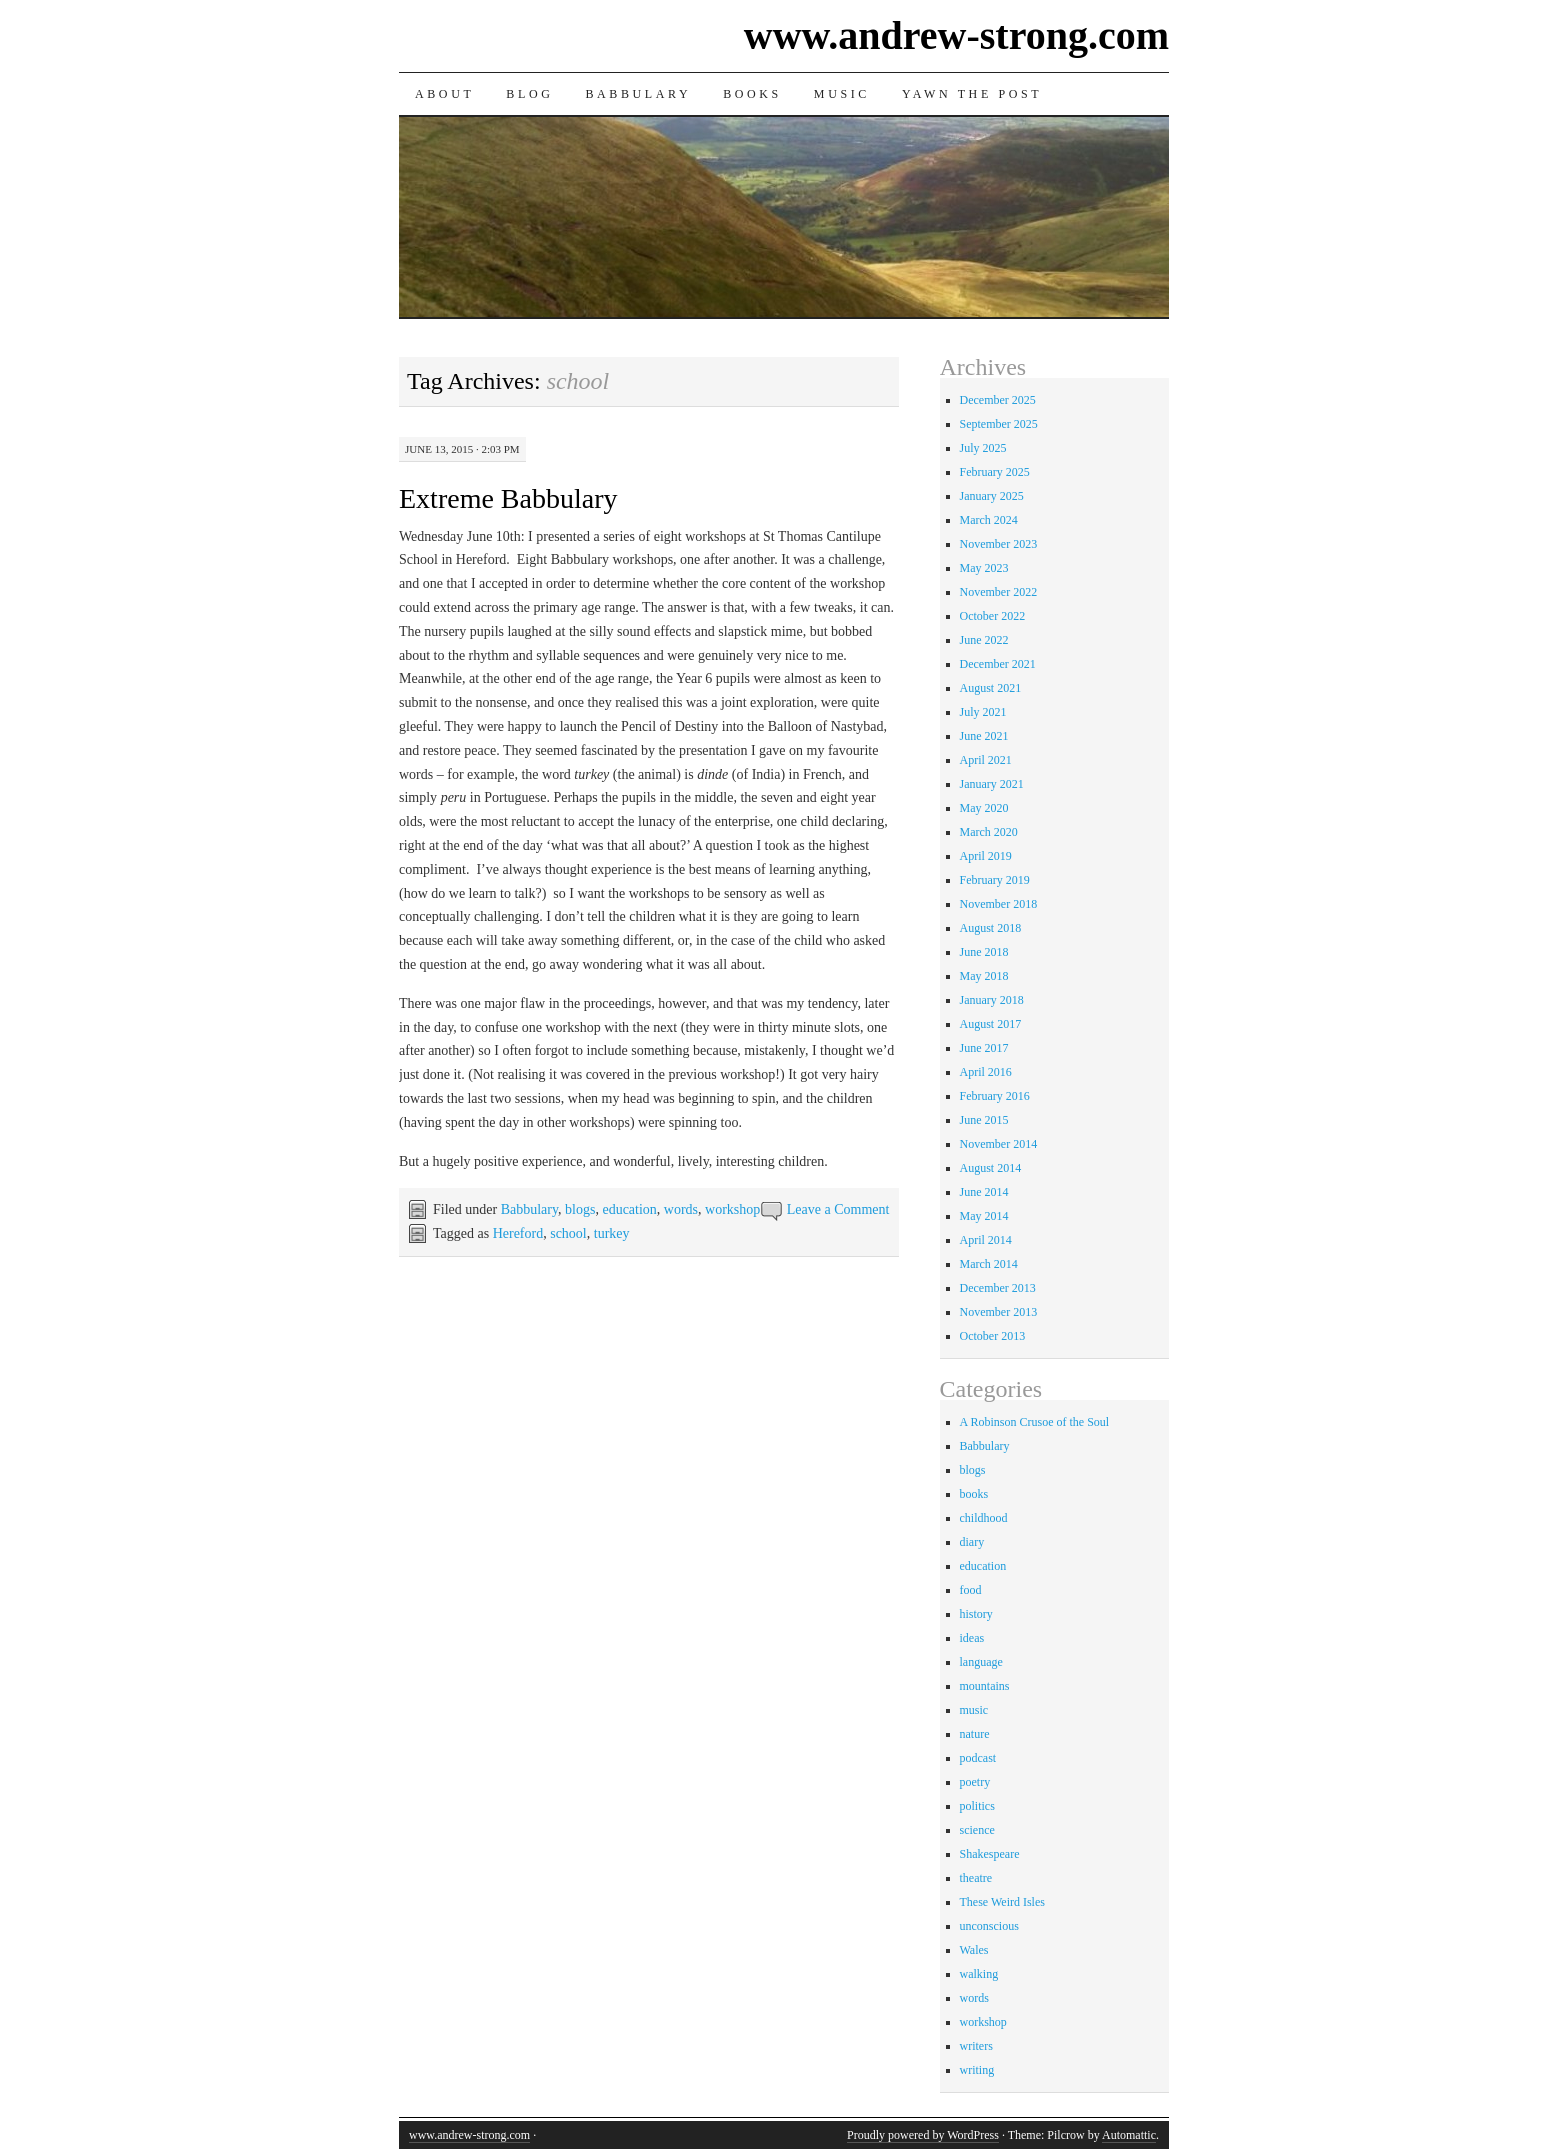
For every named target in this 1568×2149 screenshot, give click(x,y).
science (977, 1830)
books (974, 1494)
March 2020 (989, 832)
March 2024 (989, 520)
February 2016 (995, 1096)
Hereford (518, 1233)
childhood (984, 1518)
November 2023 (999, 544)
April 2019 (986, 856)
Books (752, 94)
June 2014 (984, 1192)
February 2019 (995, 880)
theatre (976, 1878)
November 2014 (999, 1144)
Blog (529, 94)
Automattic (1129, 2135)
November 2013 (999, 1312)
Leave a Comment (838, 1209)
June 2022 (984, 640)
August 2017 (991, 1024)
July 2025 (983, 448)
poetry (975, 1782)
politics (977, 1806)
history (976, 1614)
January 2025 (992, 496)
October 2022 (993, 616)
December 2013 (998, 1288)
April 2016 (986, 1072)
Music (842, 94)
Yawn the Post (972, 94)
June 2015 (984, 1120)
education (629, 1209)
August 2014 (991, 1168)
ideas (972, 1638)
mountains (985, 1686)
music (974, 1710)
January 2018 (992, 1000)
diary (972, 1542)
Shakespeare (990, 1854)
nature (975, 1734)
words (681, 1209)
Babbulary (638, 94)
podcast (978, 1758)
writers (976, 2046)
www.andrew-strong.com (956, 35)
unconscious (989, 1926)
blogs (580, 1209)
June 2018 (984, 952)
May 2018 (984, 976)
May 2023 (984, 568)
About (444, 94)
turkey (612, 1233)
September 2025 (999, 424)
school (568, 1233)
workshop (732, 1209)
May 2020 (984, 808)
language (981, 1662)
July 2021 (983, 712)
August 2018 (991, 928)
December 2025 (998, 400)
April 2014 (986, 1240)
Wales (974, 1950)
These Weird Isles (1002, 1902)
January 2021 (992, 784)
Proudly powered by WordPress (923, 2135)
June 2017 (984, 1048)
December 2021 (998, 664)
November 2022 (999, 592)
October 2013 (993, 1336)
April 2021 (986, 760)
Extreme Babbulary (508, 498)
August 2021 (991, 688)
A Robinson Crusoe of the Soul (1035, 1422)
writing (977, 2070)
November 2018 (999, 904)
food (971, 1590)
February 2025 (995, 472)
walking (979, 1974)
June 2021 (984, 736)
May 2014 (984, 1216)
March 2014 (989, 1264)
